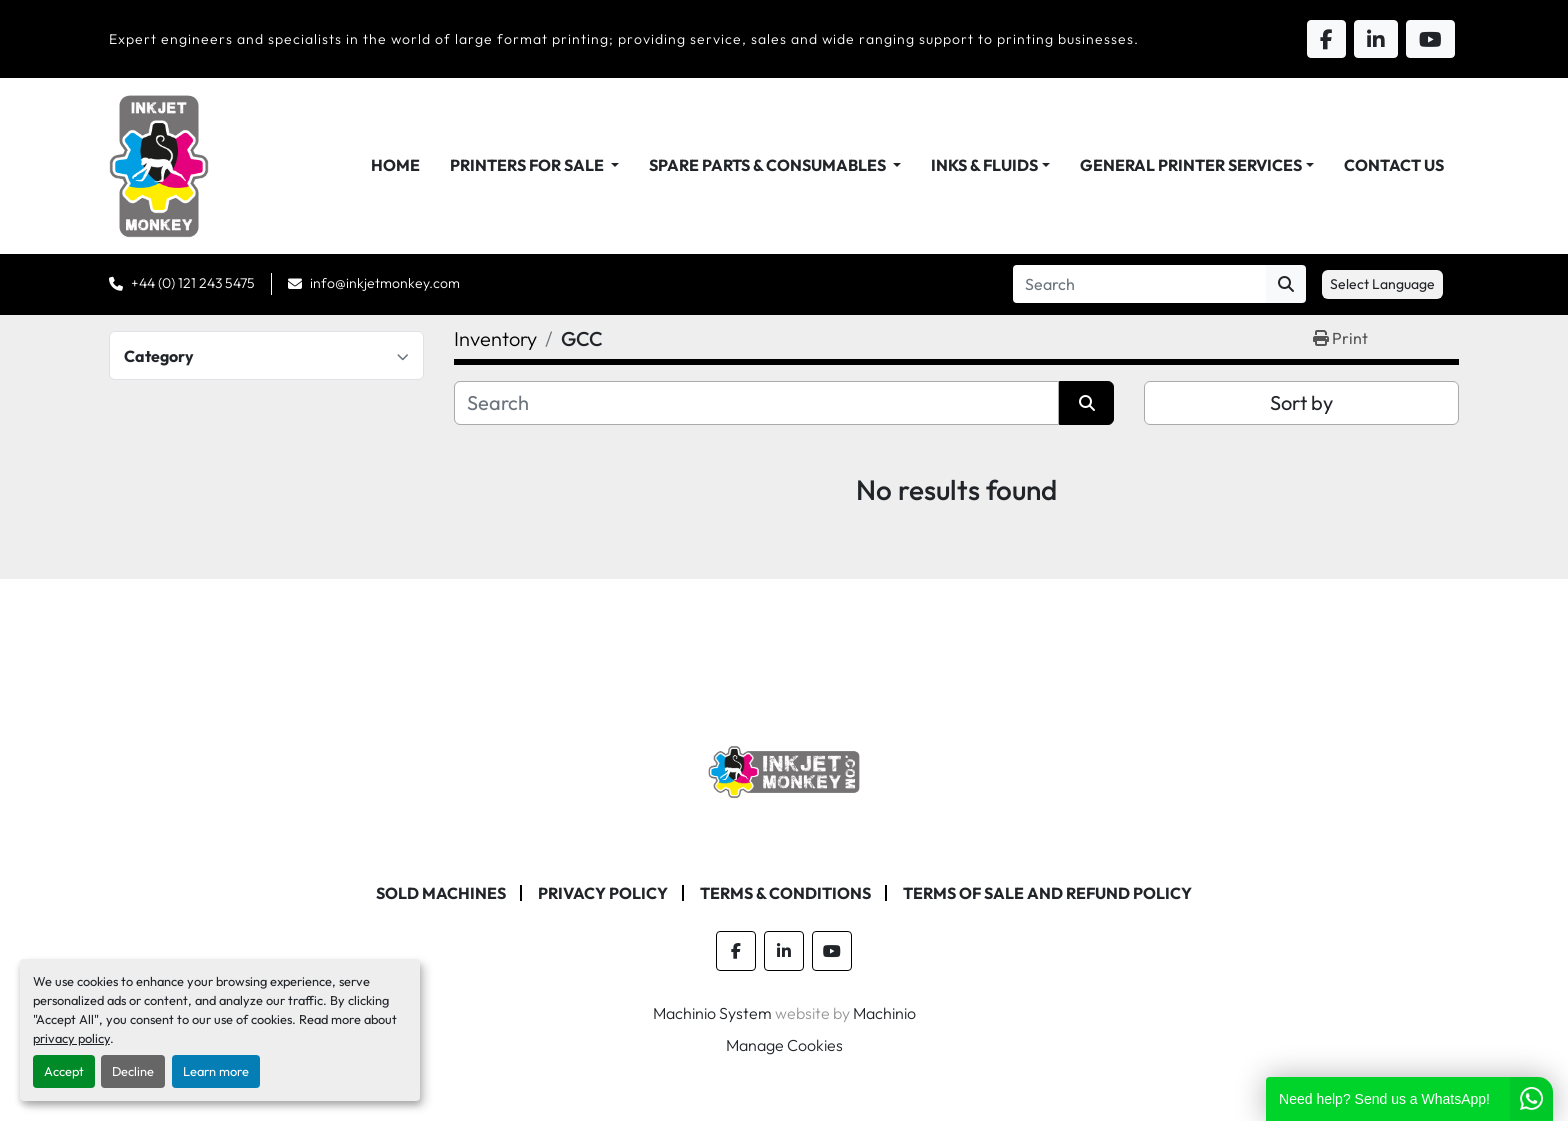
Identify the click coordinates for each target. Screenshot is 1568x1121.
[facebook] (736, 951)
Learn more (216, 1071)
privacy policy (71, 1038)
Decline (133, 1071)
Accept (64, 1071)
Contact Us (1394, 165)
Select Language (1382, 284)
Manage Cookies (784, 1045)
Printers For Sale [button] (528, 165)
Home (395, 165)
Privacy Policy (603, 893)
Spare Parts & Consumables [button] (769, 165)
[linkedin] (784, 951)
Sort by (1301, 402)
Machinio (884, 1013)
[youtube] (832, 951)
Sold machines (441, 893)
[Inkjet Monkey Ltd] (784, 770)
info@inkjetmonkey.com (385, 283)
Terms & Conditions (785, 893)
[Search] (1139, 284)
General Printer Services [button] (1191, 165)
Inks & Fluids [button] (984, 165)
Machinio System (712, 1013)
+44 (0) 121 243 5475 (193, 283)
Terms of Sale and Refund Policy (1047, 893)
